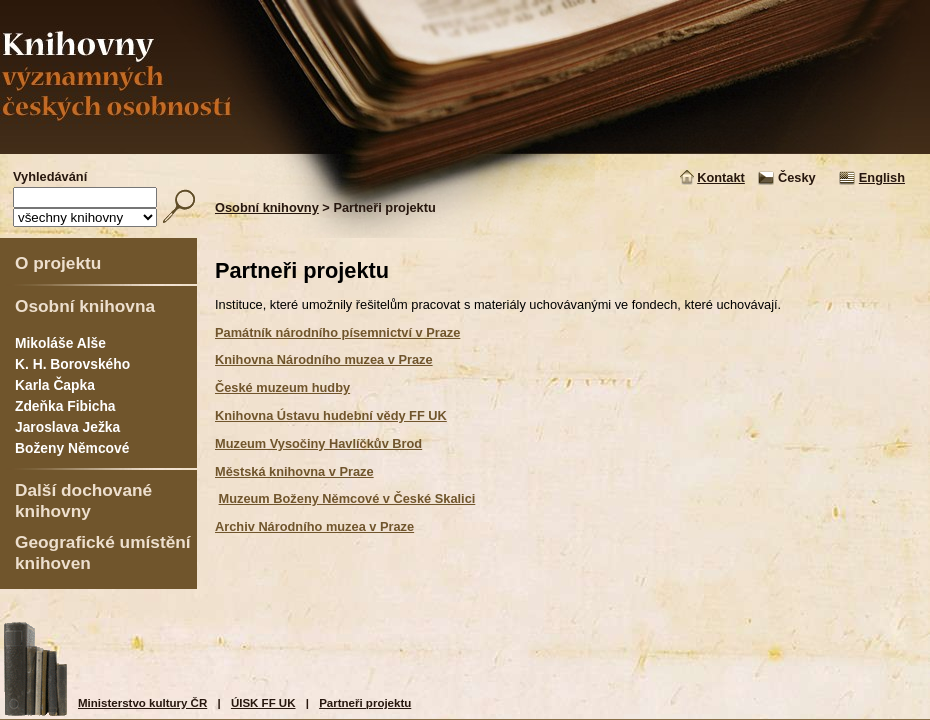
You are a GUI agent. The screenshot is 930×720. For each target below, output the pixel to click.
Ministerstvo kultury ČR (142, 703)
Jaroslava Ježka (67, 427)
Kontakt (721, 177)
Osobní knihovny (267, 207)
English (882, 177)
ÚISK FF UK (263, 703)
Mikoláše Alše (60, 343)
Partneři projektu (365, 703)
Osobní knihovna (85, 306)
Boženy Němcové (72, 448)
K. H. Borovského (72, 364)
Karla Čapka (55, 385)
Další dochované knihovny (83, 500)
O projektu (58, 263)
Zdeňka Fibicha (65, 406)
